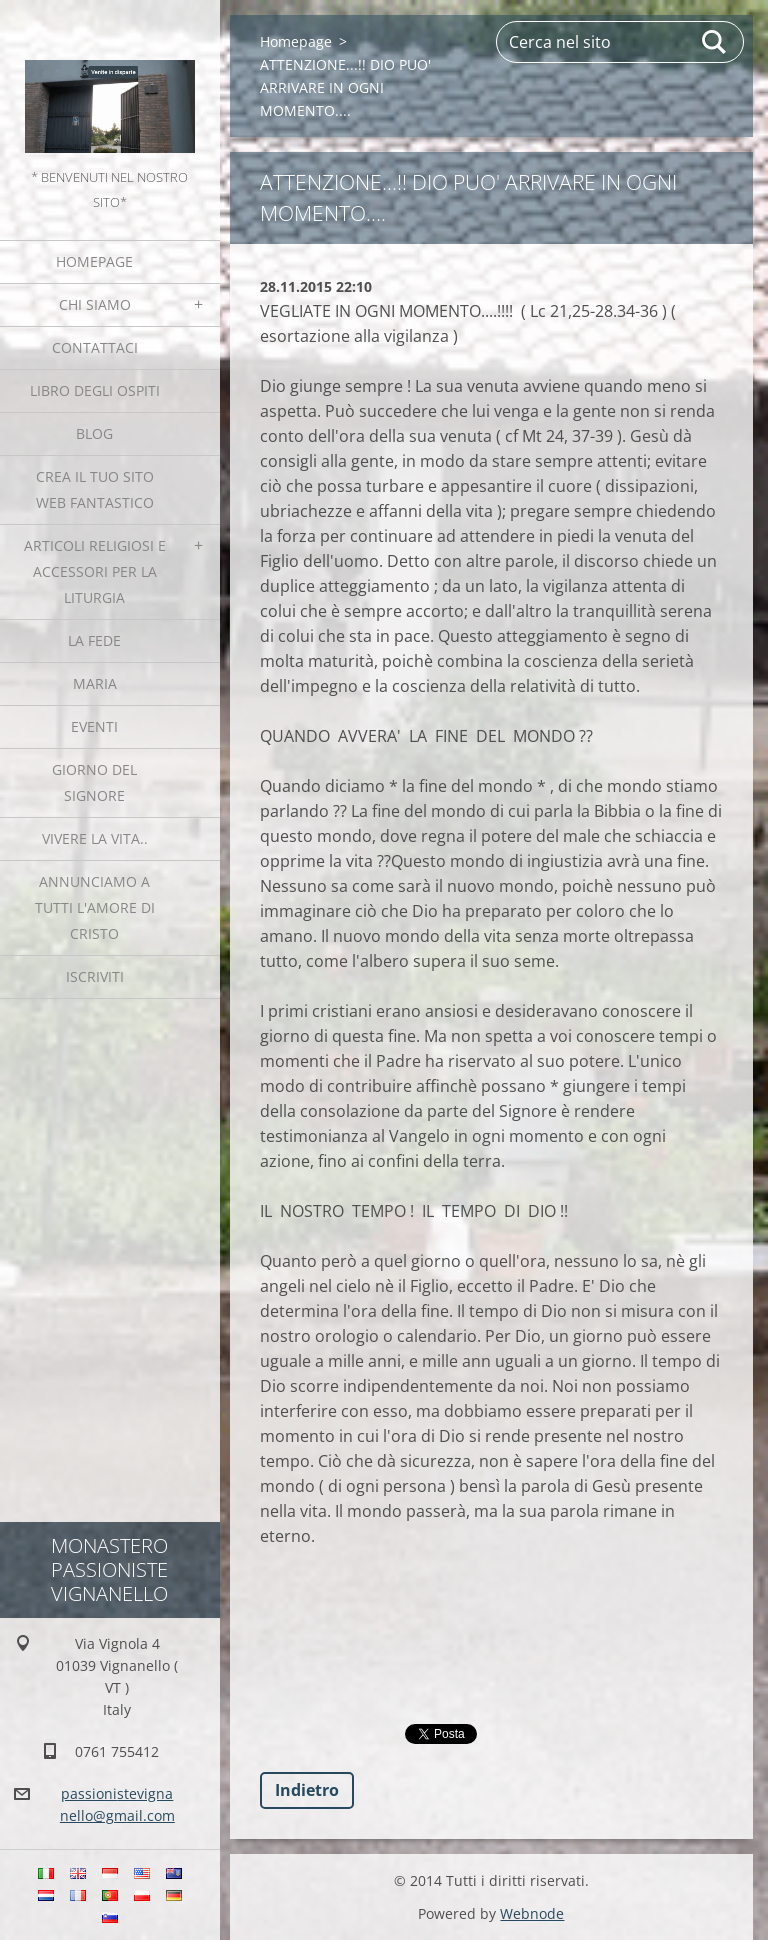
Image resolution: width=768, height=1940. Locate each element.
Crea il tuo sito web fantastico (95, 489)
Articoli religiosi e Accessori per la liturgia (95, 571)
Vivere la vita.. (95, 838)
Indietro (307, 1790)
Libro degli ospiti (95, 390)
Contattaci (95, 347)
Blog (94, 433)
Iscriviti (95, 976)
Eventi (94, 726)
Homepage (94, 261)
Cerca (715, 42)
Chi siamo (95, 304)
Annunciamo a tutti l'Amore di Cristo (95, 907)
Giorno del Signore (94, 782)
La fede (94, 640)
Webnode (532, 1913)
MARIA (95, 683)
